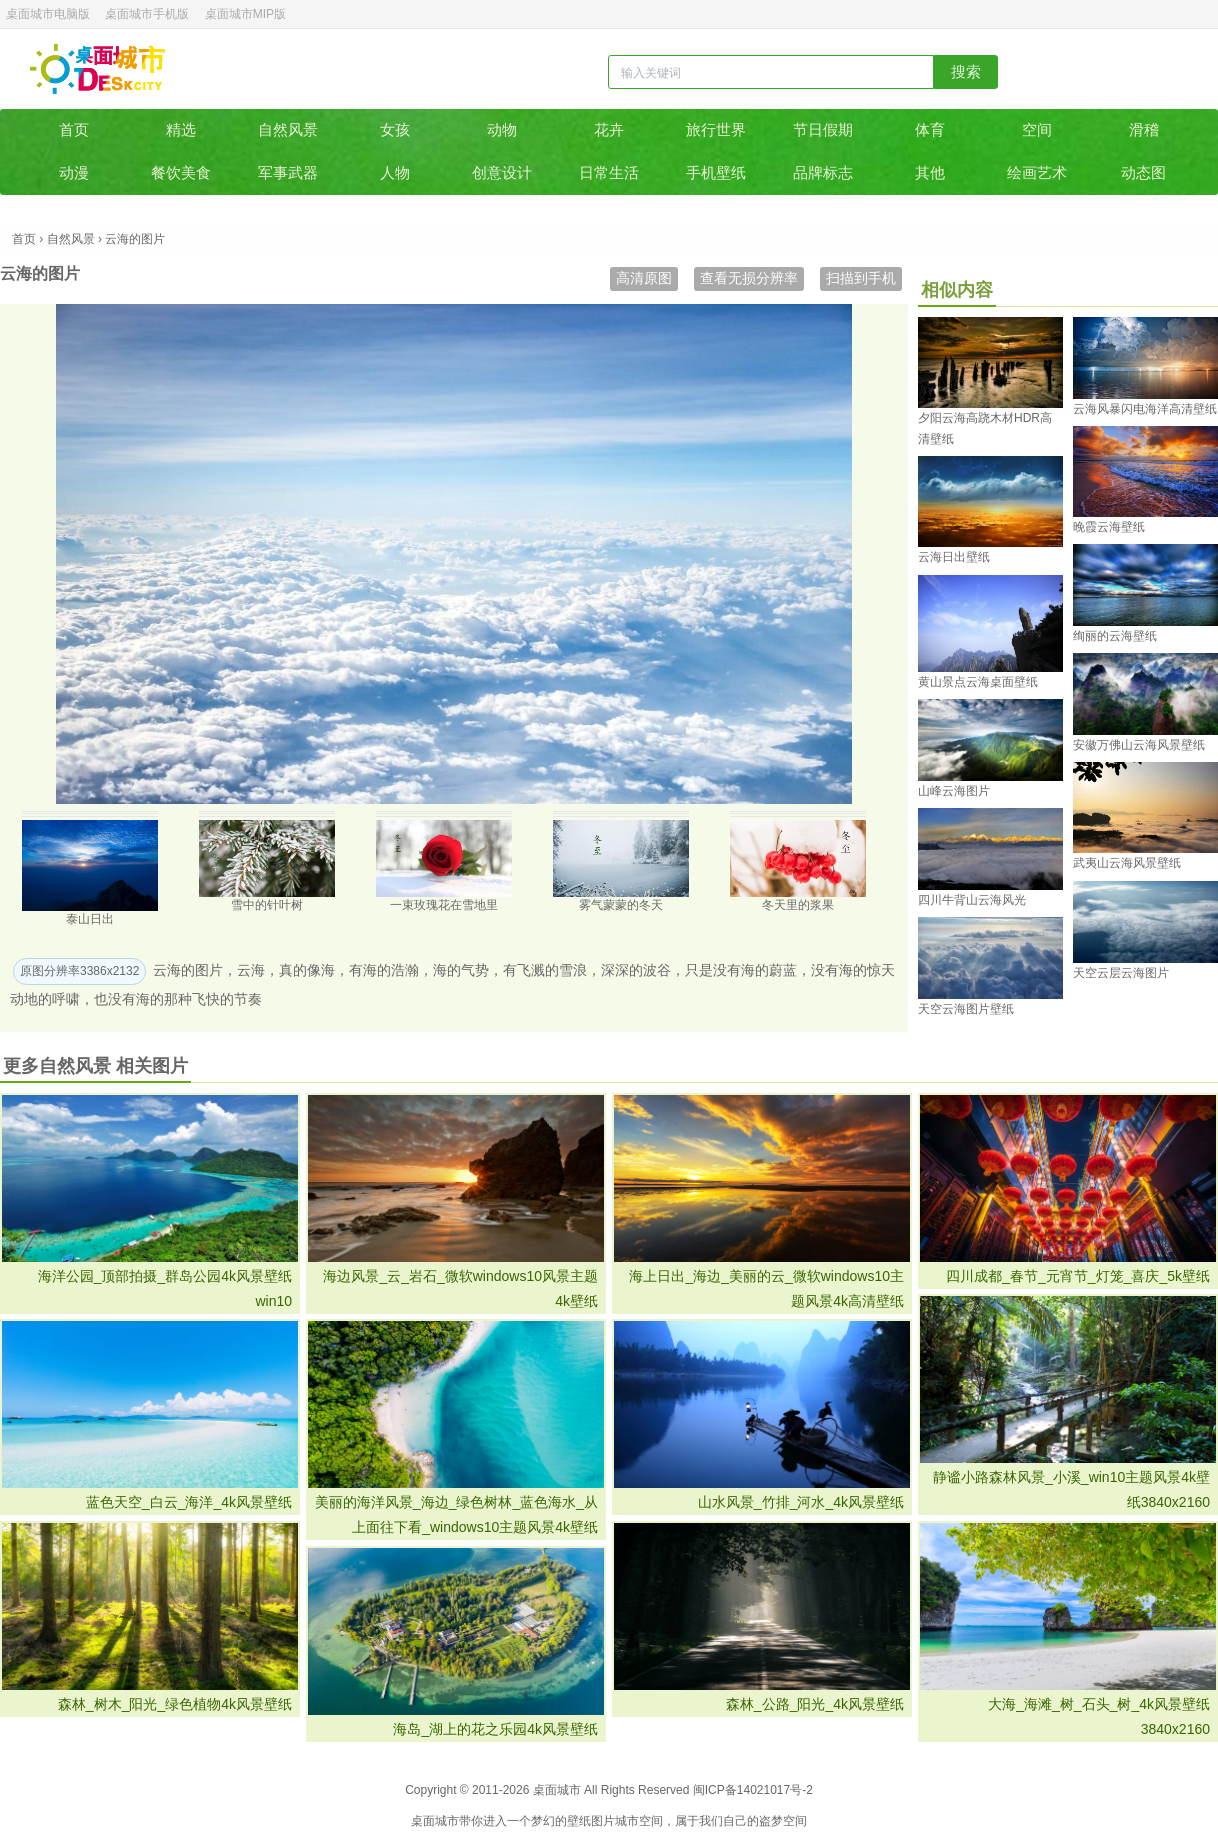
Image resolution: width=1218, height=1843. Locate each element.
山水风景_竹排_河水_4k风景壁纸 (801, 1502)
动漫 (74, 172)
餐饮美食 (181, 172)
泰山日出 (90, 919)
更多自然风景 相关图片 (95, 1066)
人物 (395, 172)
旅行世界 (716, 129)
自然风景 (288, 129)
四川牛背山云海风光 (972, 900)
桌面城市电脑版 (48, 14)
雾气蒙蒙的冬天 (621, 905)
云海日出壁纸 (954, 557)
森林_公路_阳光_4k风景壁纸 (815, 1704)
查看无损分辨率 (749, 278)
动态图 (1143, 172)
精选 (181, 129)
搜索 (966, 71)
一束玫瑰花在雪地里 (444, 905)
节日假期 (823, 129)
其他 (930, 172)
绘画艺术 (1037, 172)
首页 (74, 129)
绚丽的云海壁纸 (1115, 636)
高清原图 (644, 278)
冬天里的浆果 (798, 905)
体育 (930, 129)
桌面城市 (97, 69)
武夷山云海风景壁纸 (1127, 863)
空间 (1037, 129)
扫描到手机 (861, 278)
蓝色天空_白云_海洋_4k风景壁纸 (189, 1502)
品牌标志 (823, 172)
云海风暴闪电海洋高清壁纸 (1145, 409)
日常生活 (609, 172)
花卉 (609, 129)
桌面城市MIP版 (245, 14)
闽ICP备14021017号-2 (753, 1790)
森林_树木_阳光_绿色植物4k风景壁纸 (175, 1704)
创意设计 (502, 172)
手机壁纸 (716, 172)
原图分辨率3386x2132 (79, 971)
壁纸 (579, 1821)
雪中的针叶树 (267, 905)
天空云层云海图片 (1121, 973)
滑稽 (1144, 129)
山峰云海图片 (954, 791)
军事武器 (288, 172)
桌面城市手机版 (147, 14)
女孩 (395, 129)
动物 (502, 129)
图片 (603, 1821)
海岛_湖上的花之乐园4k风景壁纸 (495, 1729)
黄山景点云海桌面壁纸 (978, 682)
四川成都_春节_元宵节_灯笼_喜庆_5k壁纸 (1078, 1276)
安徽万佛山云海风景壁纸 (1139, 745)
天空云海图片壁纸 (966, 1009)
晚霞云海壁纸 (1109, 527)
